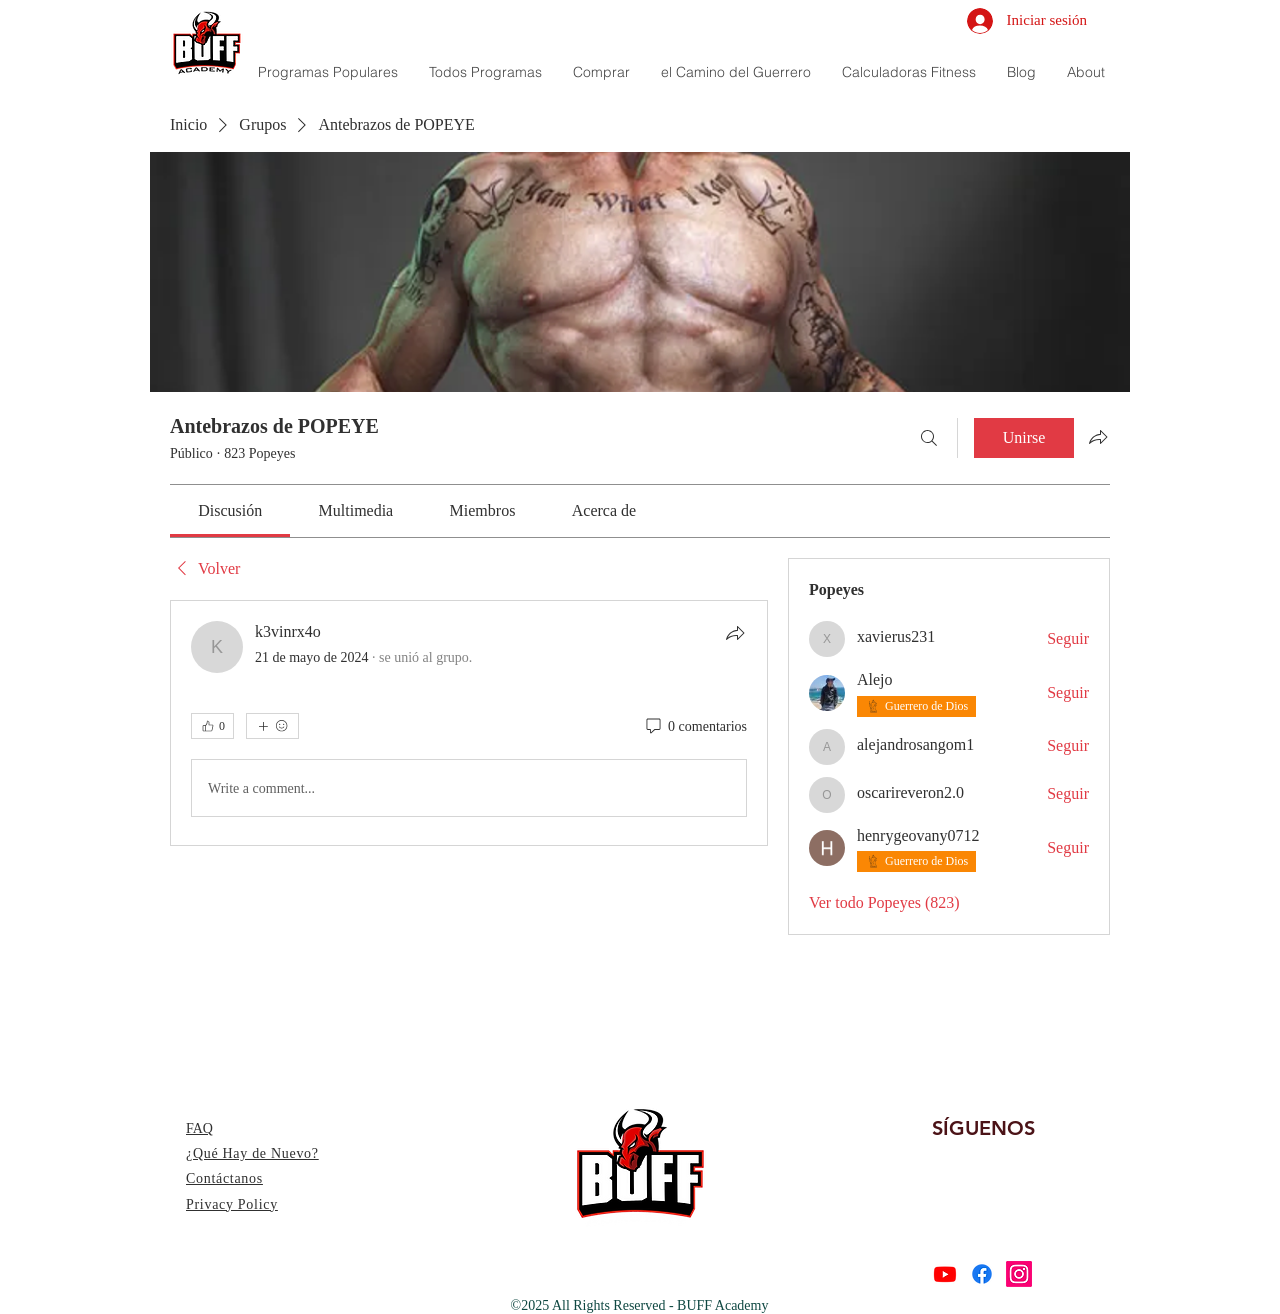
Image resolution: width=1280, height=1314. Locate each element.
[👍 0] (212, 726)
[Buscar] (929, 438)
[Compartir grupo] (1098, 437)
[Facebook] (982, 1274)
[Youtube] (945, 1274)
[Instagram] (1019, 1274)
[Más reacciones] (272, 726)
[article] (469, 723)
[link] (230, 510)
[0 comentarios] (695, 727)
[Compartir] (735, 633)
